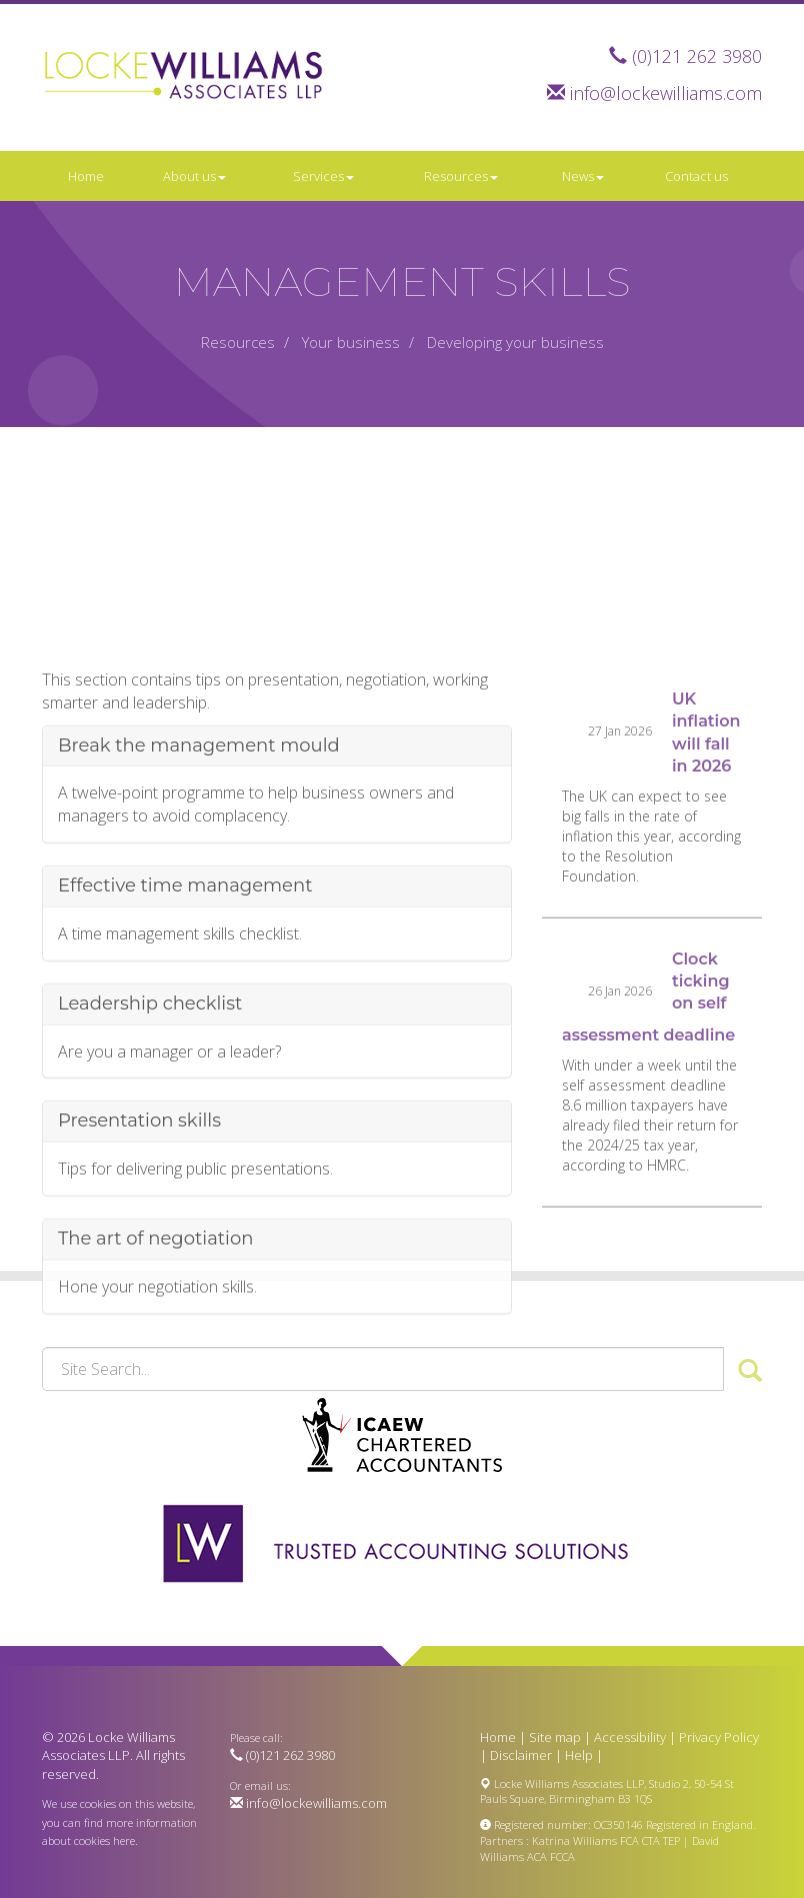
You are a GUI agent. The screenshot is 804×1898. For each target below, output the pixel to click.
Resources (461, 176)
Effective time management (185, 971)
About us (194, 176)
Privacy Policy (719, 1737)
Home (86, 176)
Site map (555, 1737)
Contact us (696, 176)
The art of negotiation (155, 1324)
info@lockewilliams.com (666, 93)
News (583, 176)
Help (579, 1755)
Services (323, 176)
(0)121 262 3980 (697, 56)
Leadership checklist (150, 1089)
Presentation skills (139, 1206)
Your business (351, 342)
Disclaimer (521, 1755)
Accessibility (630, 1737)
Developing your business (515, 342)
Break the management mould (199, 831)
